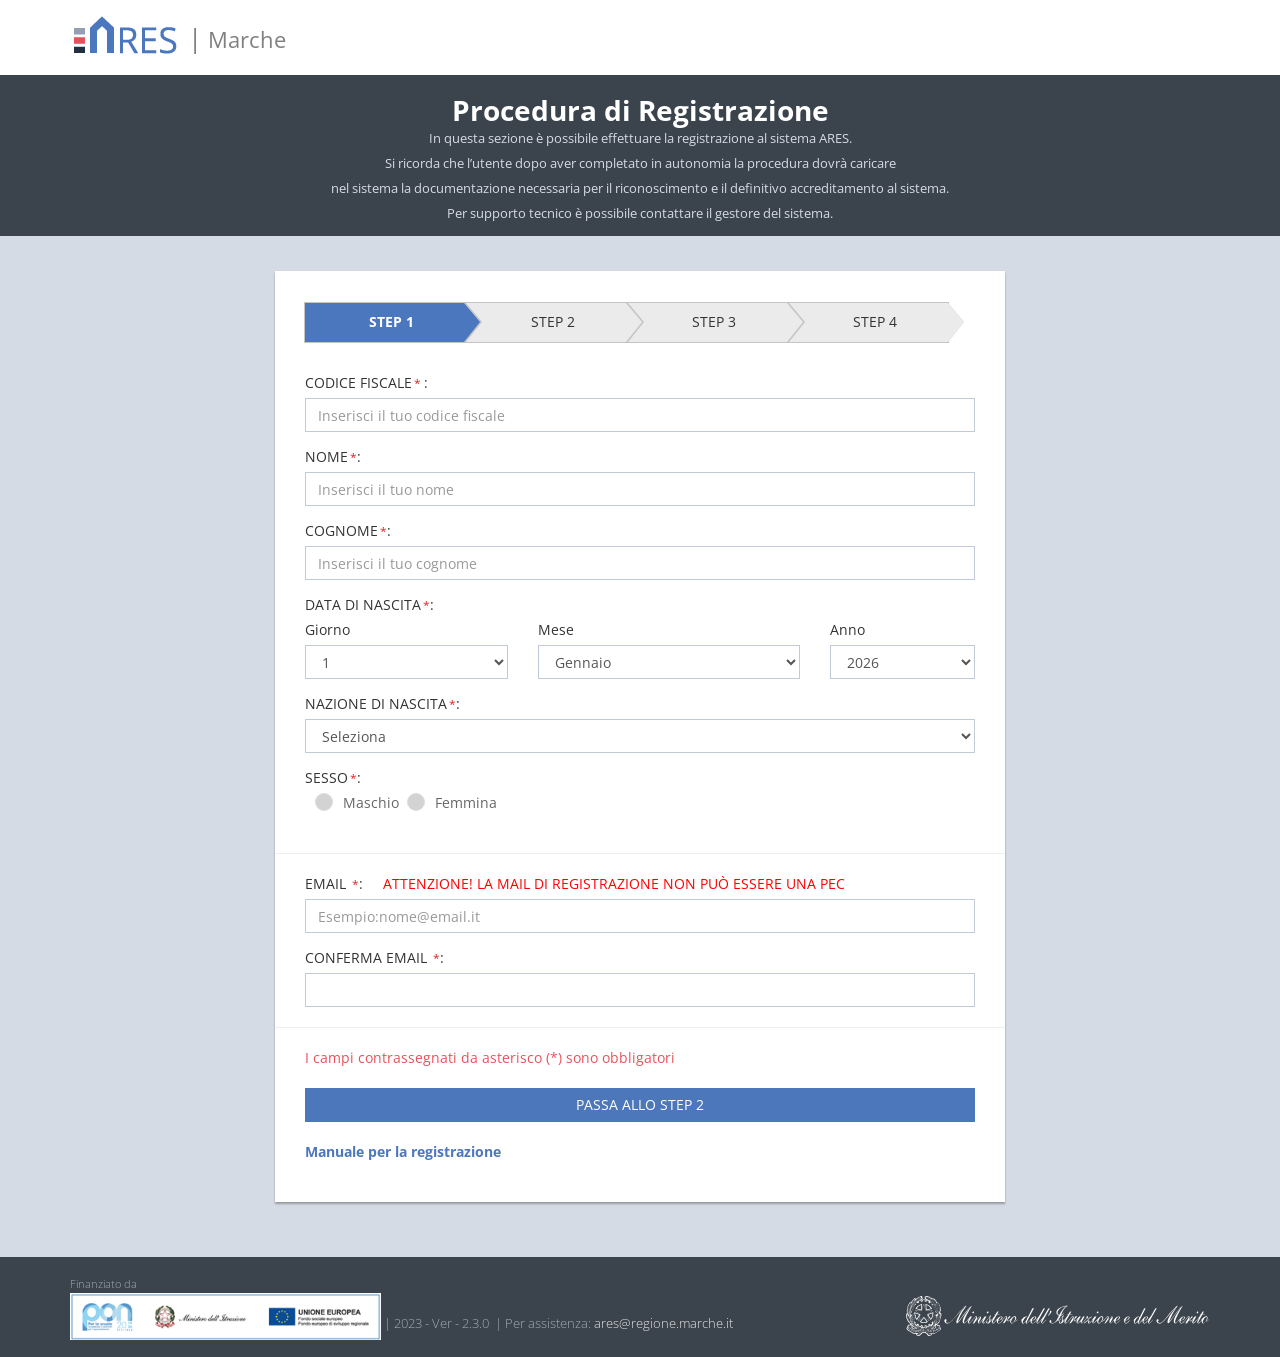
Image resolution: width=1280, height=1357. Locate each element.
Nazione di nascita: (382, 703)
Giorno (327, 629)
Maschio (375, 802)
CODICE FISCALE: (366, 382)
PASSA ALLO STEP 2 (640, 1104)
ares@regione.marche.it (663, 1323)
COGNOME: (348, 530)
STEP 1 (391, 321)
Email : (575, 883)
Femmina (470, 802)
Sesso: (333, 777)
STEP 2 (553, 321)
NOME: (333, 456)
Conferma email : (374, 957)
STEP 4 (875, 321)
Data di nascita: (369, 604)
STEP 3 (714, 321)
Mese (556, 629)
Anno (847, 629)
